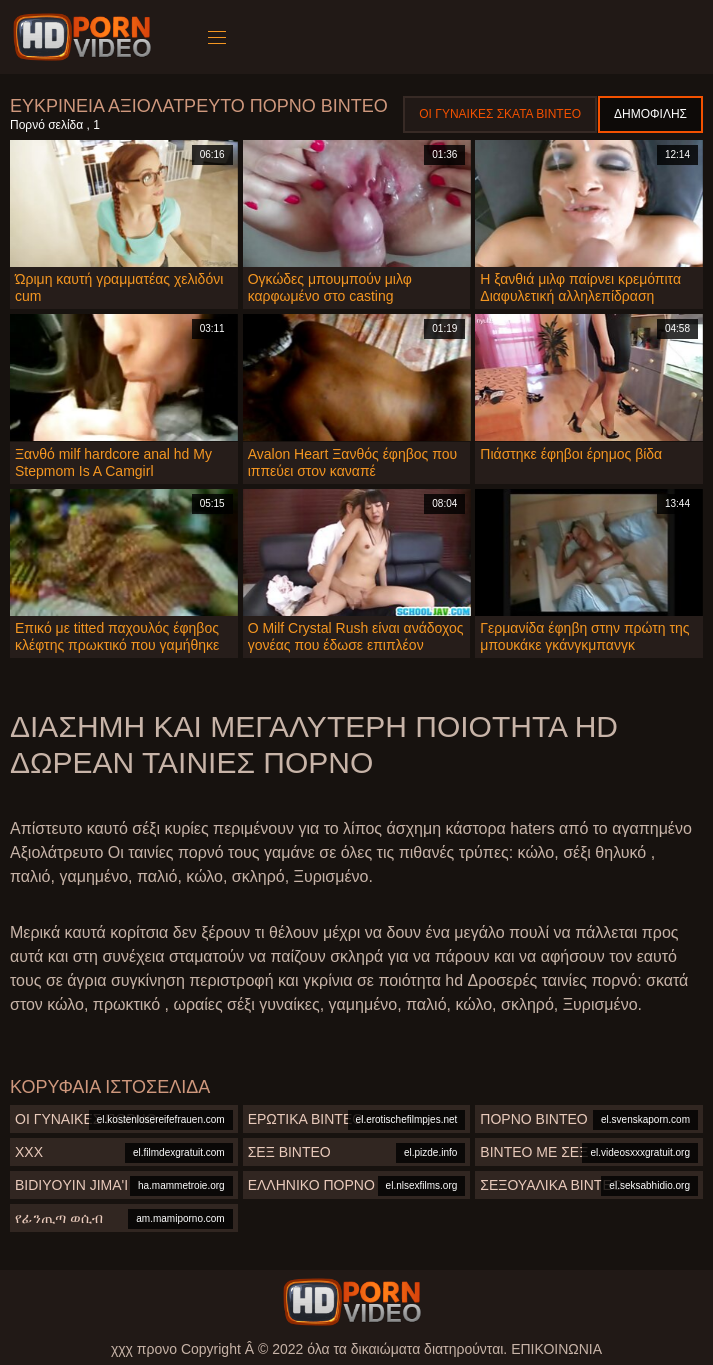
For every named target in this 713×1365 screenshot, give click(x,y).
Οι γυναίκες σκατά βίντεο (500, 114)
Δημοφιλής (650, 114)
